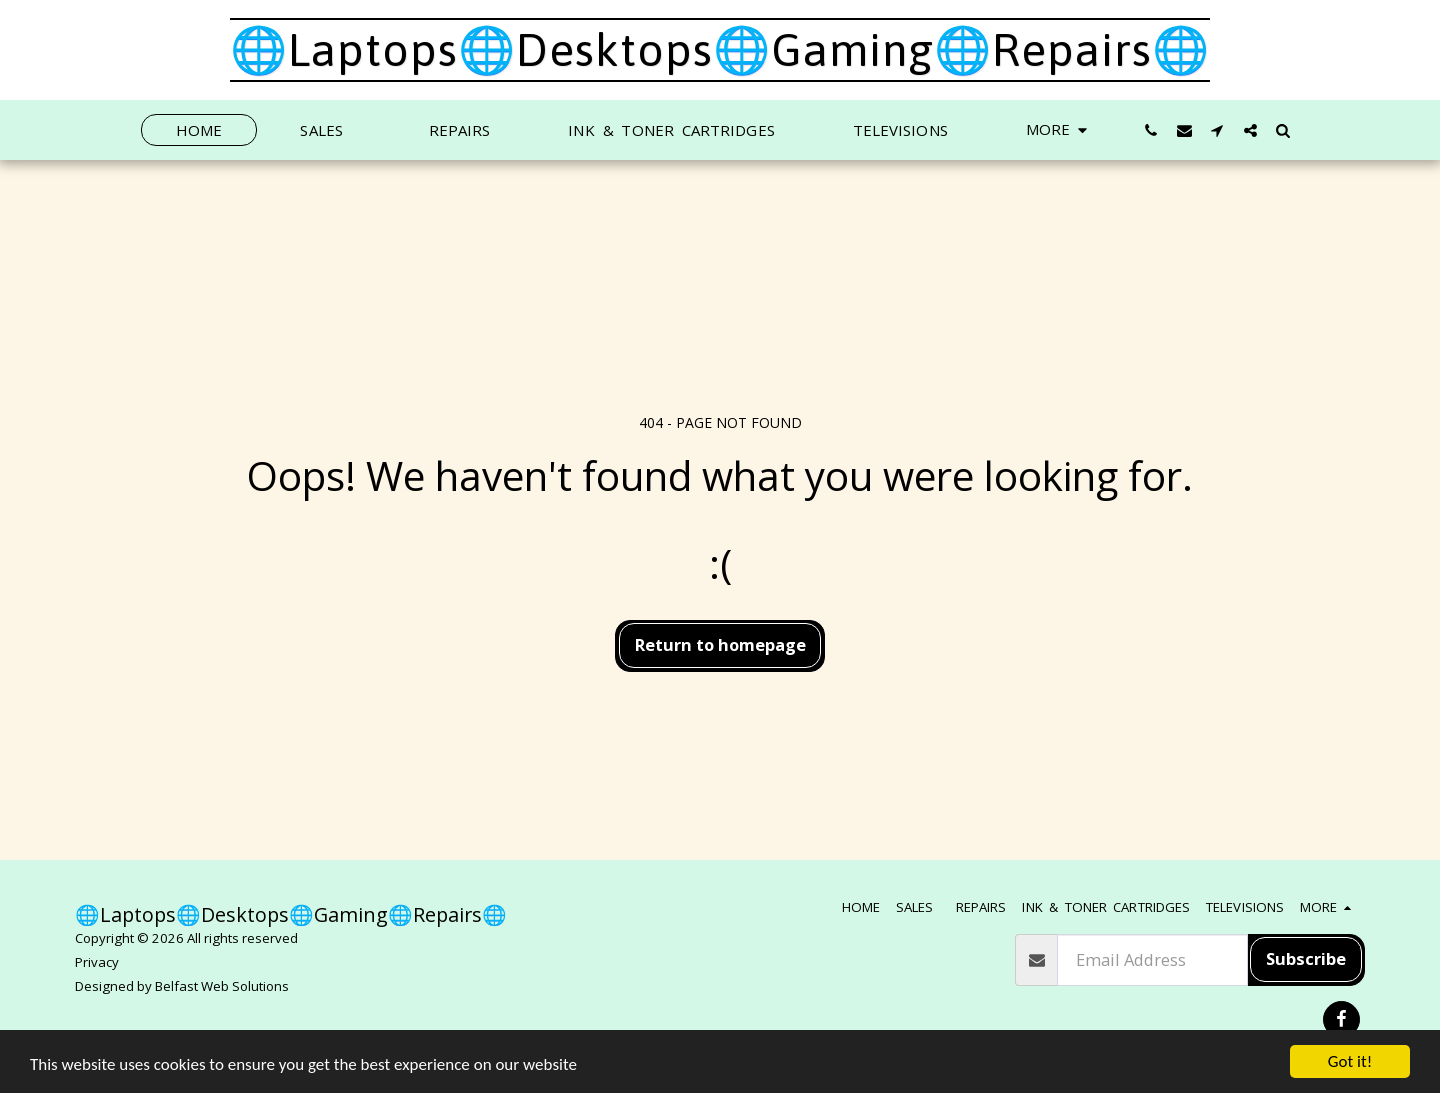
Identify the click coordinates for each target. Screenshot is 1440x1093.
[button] (1151, 130)
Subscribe (1306, 958)
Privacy (97, 962)
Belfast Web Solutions (222, 986)
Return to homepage (720, 644)
